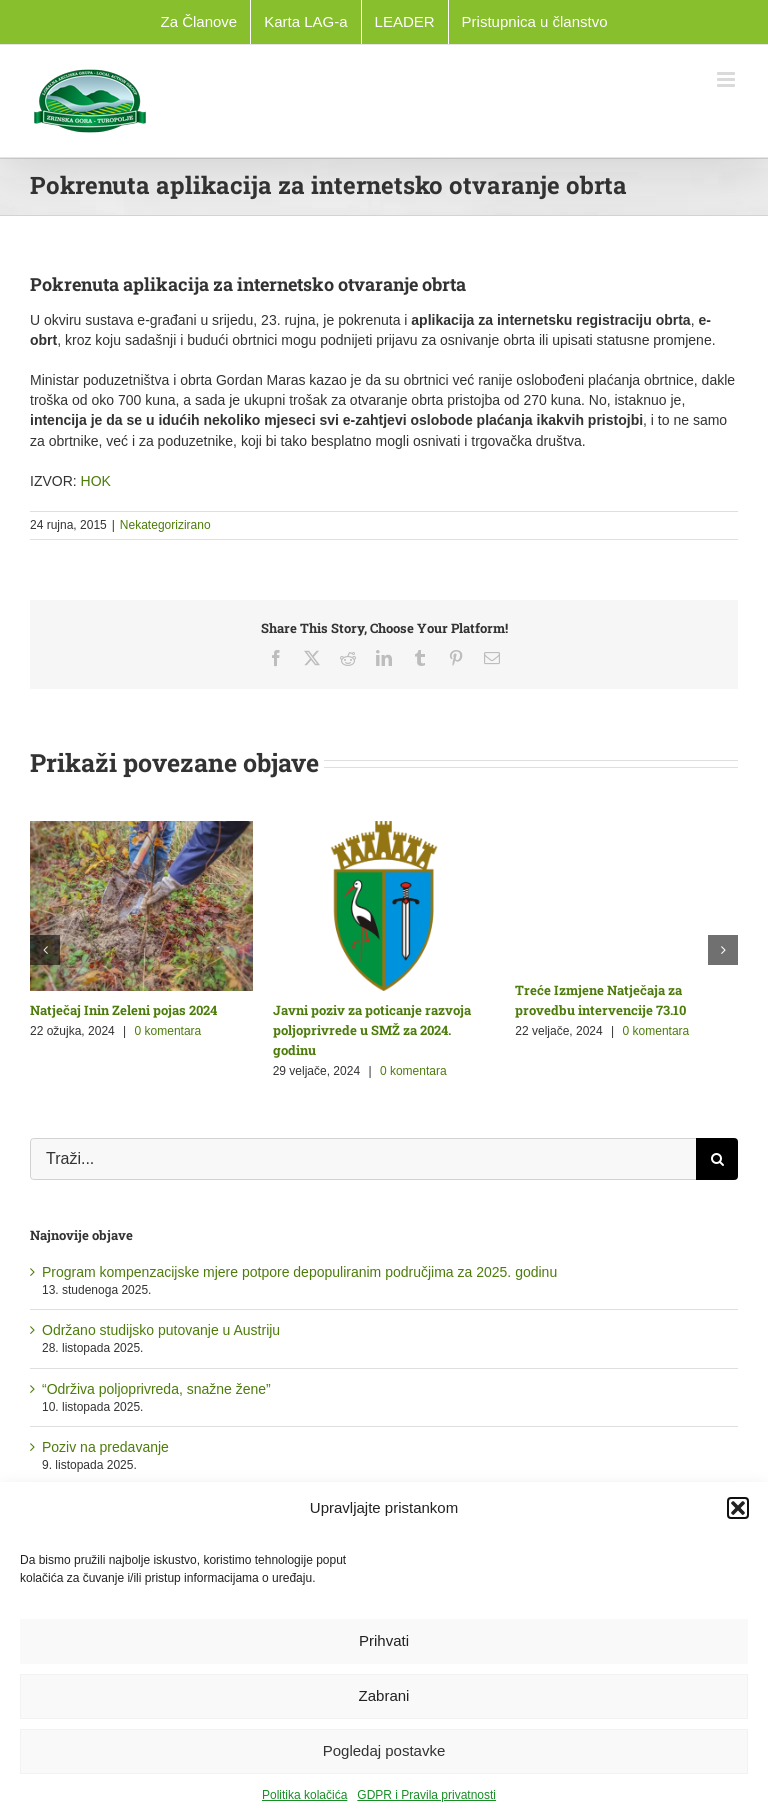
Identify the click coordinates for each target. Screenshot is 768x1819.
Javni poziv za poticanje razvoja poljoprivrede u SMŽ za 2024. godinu (372, 1030)
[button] (738, 1508)
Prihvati (384, 1640)
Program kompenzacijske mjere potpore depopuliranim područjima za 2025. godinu (299, 1272)
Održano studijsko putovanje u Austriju (161, 1330)
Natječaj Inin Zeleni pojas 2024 (123, 1010)
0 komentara (168, 1031)
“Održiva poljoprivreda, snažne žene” (156, 1389)
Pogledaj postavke (384, 1750)
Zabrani (384, 1695)
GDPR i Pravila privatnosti (426, 1795)
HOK (96, 481)
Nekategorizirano (165, 525)
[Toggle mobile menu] (727, 79)
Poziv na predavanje (105, 1447)
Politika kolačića (304, 1795)
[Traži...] (363, 1159)
